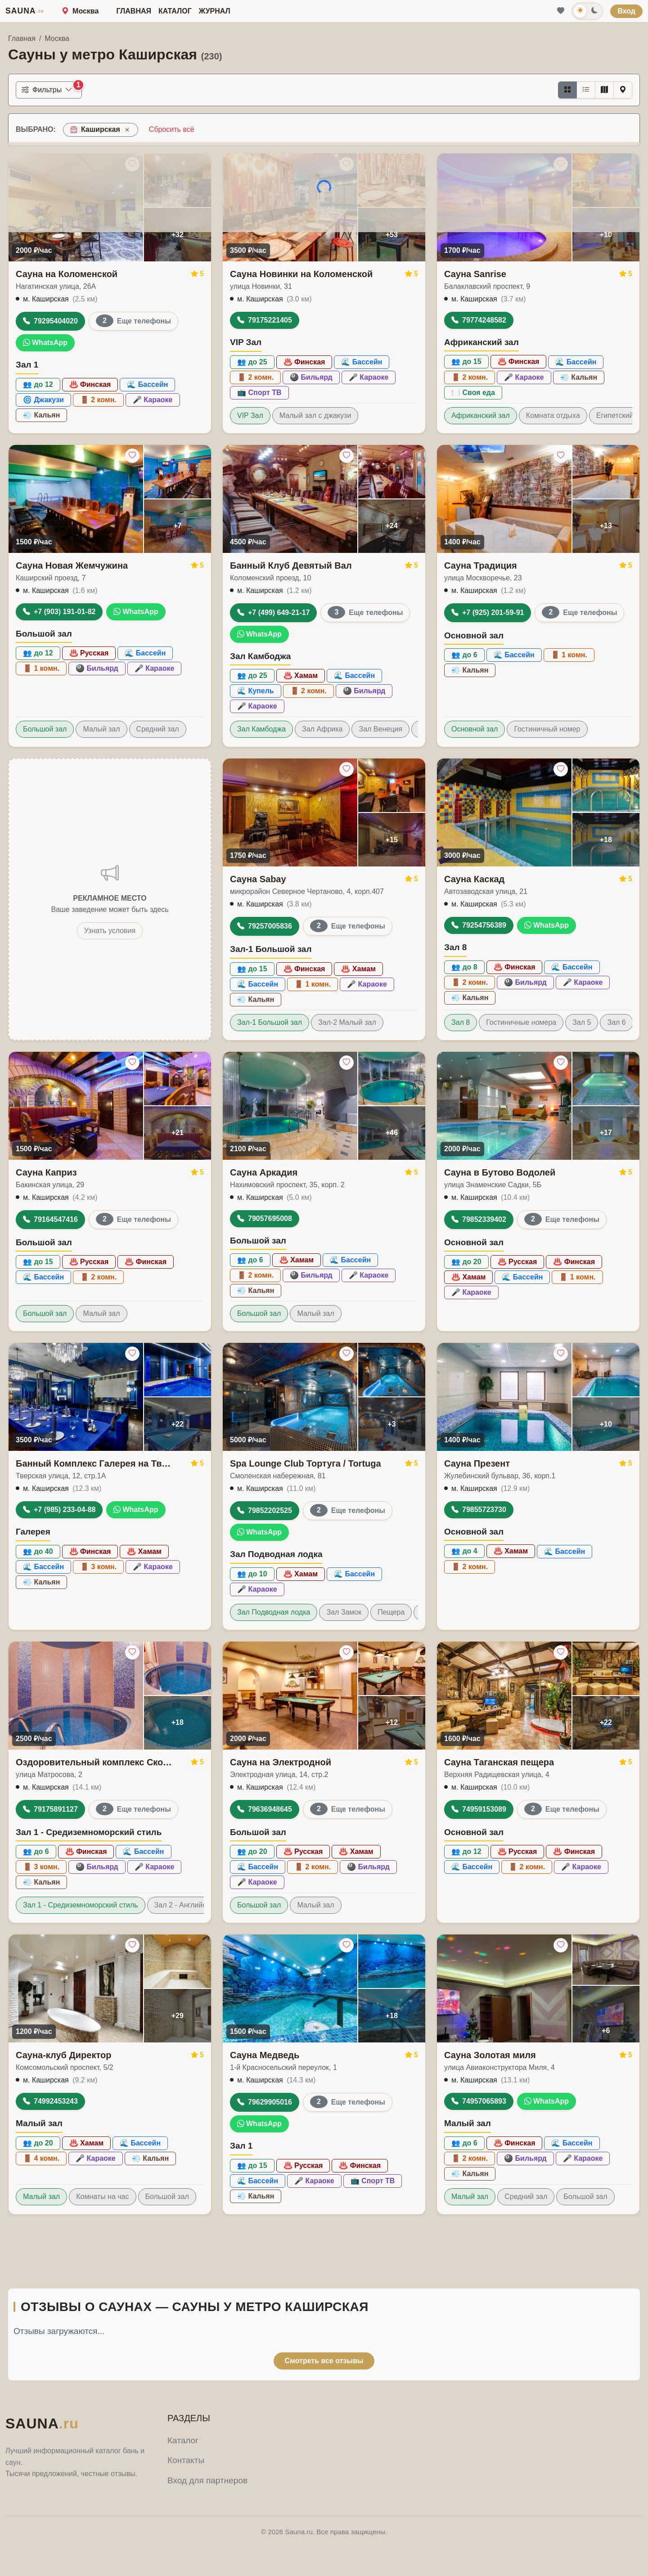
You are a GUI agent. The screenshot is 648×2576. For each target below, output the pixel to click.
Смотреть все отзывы (324, 2361)
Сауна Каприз (46, 1172)
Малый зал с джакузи (315, 415)
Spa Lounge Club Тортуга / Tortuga (305, 1463)
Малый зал (101, 729)
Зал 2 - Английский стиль (196, 1905)
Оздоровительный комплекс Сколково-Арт (96, 1762)
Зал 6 (616, 1022)
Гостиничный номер (547, 729)
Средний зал (157, 729)
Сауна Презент (477, 1463)
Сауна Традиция (480, 565)
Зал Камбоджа (261, 729)
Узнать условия (109, 930)
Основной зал (474, 729)
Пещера (391, 1612)
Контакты (185, 2460)
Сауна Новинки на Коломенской (301, 274)
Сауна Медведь (264, 2055)
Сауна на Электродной (280, 1762)
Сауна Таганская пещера (499, 1762)
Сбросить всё (171, 129)
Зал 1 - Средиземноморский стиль (80, 1905)
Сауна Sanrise (475, 274)
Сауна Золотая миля (490, 2055)
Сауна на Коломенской (66, 274)
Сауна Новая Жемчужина (72, 565)
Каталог (175, 11)
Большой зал (45, 729)
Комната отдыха (553, 415)
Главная (133, 11)
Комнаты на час (102, 2196)
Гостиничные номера (521, 1022)
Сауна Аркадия (263, 1172)
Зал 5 (581, 1022)
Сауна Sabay (258, 879)
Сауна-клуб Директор (63, 2055)
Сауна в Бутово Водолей (499, 1172)
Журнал (214, 11)
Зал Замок (343, 1612)
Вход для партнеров (207, 2480)
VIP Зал (250, 415)
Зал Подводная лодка (273, 1612)
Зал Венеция (380, 729)
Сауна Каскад (474, 879)
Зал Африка (322, 729)
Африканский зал (480, 415)
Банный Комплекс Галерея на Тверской (96, 1463)
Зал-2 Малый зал (347, 1022)
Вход (626, 11)
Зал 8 (460, 1022)
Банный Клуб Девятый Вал (291, 565)
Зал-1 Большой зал (269, 1022)
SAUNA (24, 10)
